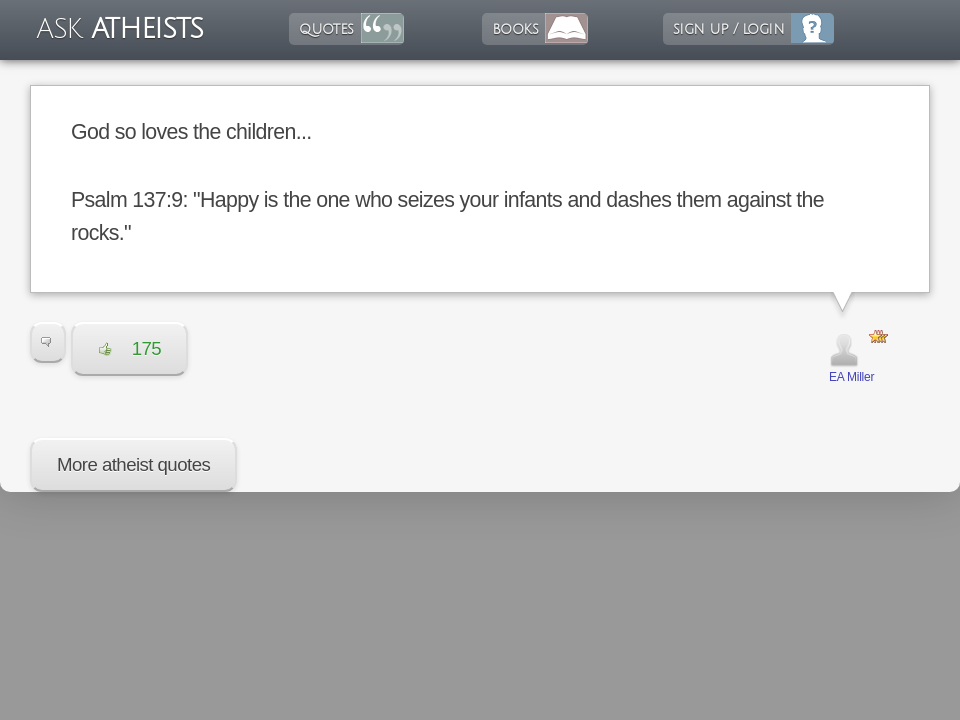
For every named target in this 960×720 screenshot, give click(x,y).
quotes (326, 29)
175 (129, 348)
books (515, 29)
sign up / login (728, 29)
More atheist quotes (133, 464)
